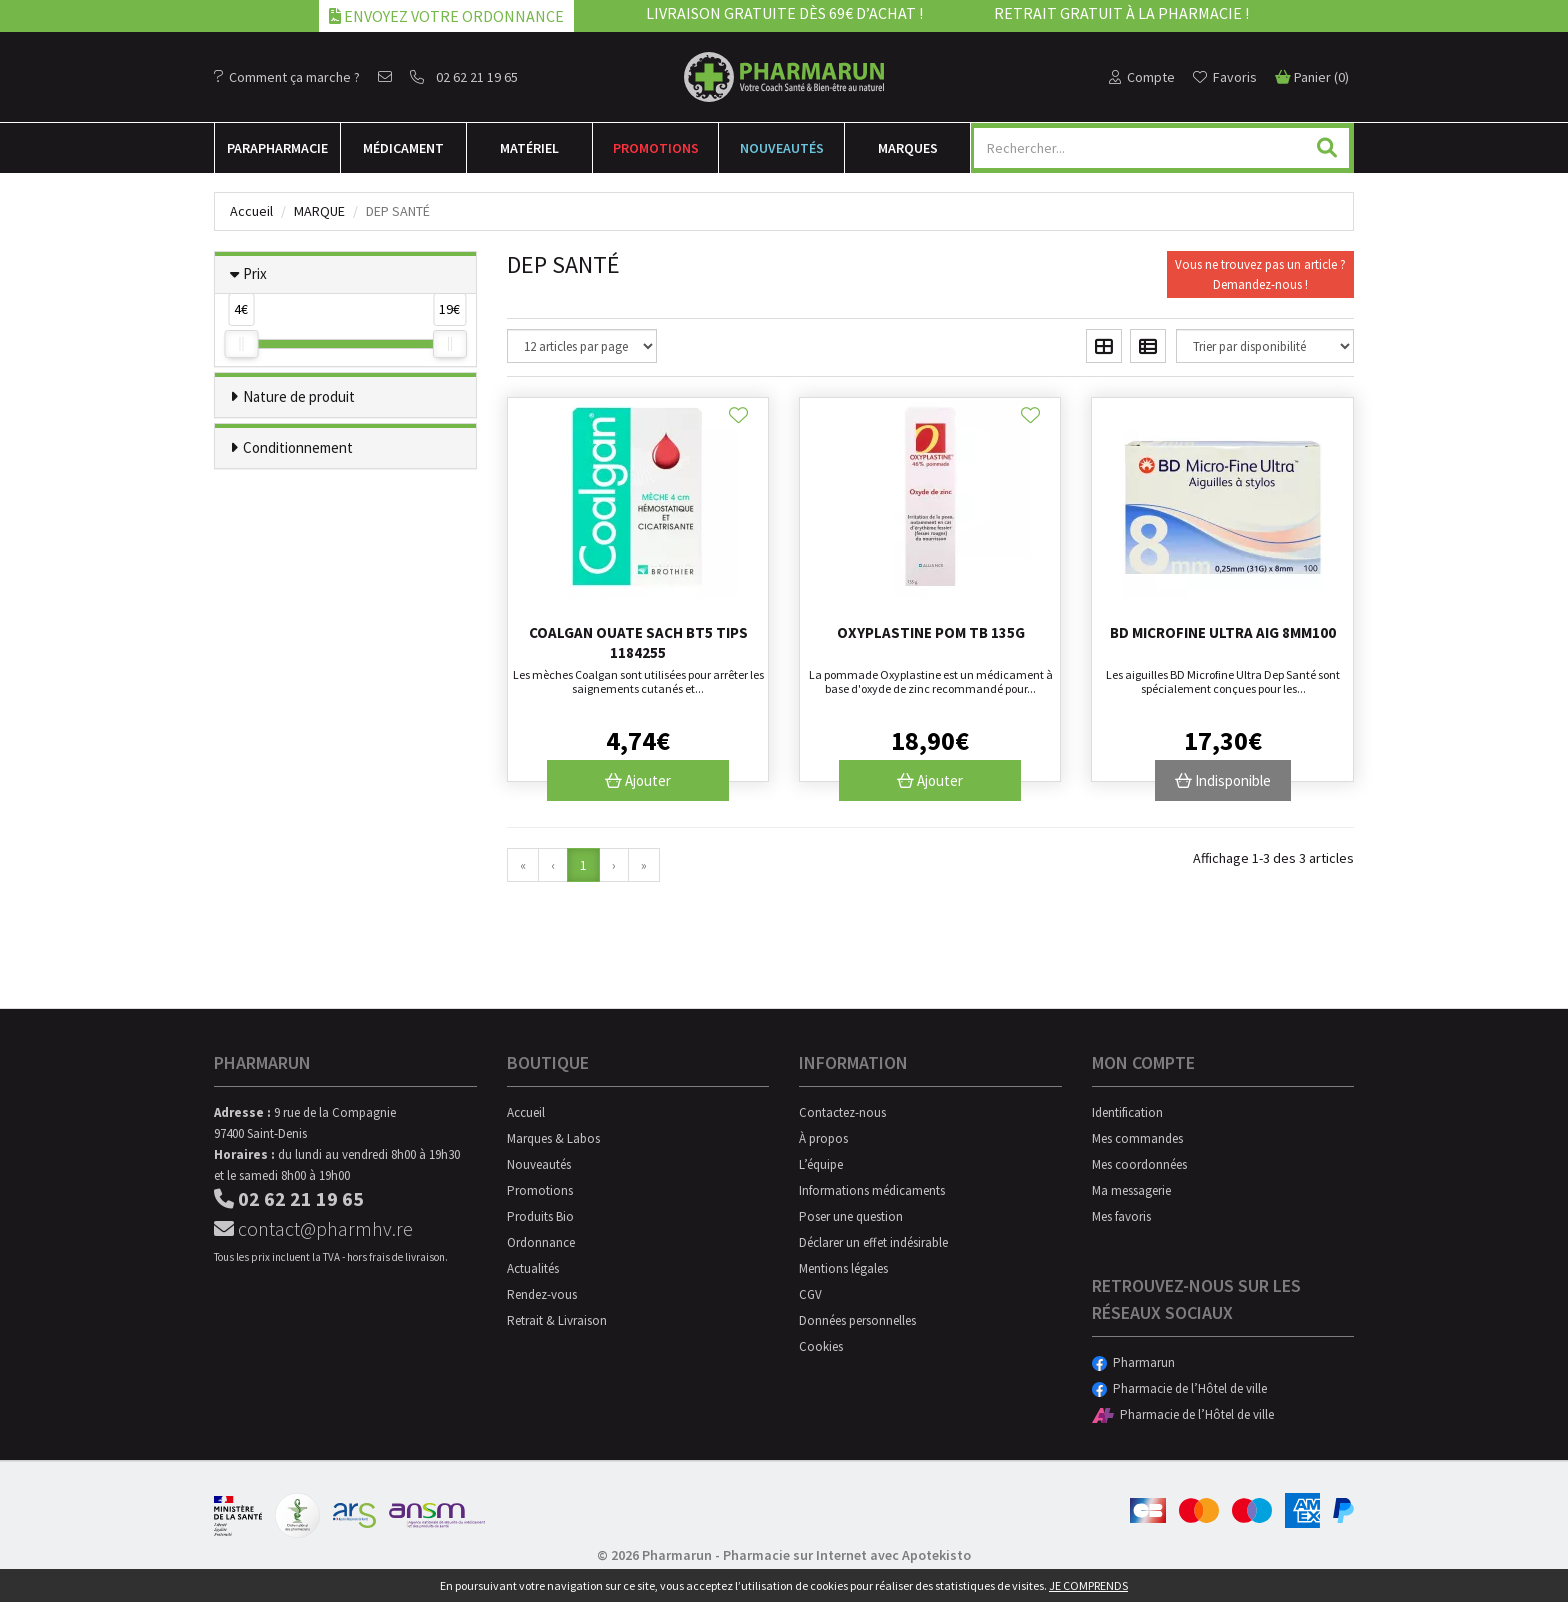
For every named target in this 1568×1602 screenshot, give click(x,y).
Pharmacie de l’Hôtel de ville (1179, 1388)
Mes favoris (1121, 1216)
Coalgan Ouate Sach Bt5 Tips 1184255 (638, 642)
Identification (1127, 1112)
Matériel (529, 148)
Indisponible (1223, 780)
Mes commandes (1137, 1138)
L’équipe (821, 1164)
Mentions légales (843, 1268)
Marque (319, 211)
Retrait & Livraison (557, 1320)
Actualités (533, 1268)
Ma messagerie (1131, 1190)
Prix (255, 273)
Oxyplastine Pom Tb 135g (931, 632)
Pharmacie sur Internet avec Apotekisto (847, 1555)
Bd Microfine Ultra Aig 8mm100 (1223, 632)
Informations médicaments (872, 1190)
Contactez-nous (842, 1112)
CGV (810, 1294)
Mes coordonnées (1139, 1164)
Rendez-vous (542, 1294)
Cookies (821, 1346)
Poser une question (851, 1216)
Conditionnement (298, 447)
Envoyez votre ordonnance (446, 16)
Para (277, 148)
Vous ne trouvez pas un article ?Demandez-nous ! (1260, 274)
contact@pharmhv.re (313, 1228)
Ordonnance (541, 1242)
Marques (908, 148)
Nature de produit (299, 396)
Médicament (403, 148)
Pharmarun (1133, 1362)
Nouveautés (782, 148)
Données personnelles (857, 1320)
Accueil (251, 211)
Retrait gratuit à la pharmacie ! (1121, 13)
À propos (823, 1138)
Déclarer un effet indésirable (873, 1242)
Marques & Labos (553, 1138)
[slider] (241, 344)
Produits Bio (540, 1216)
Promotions (656, 148)
